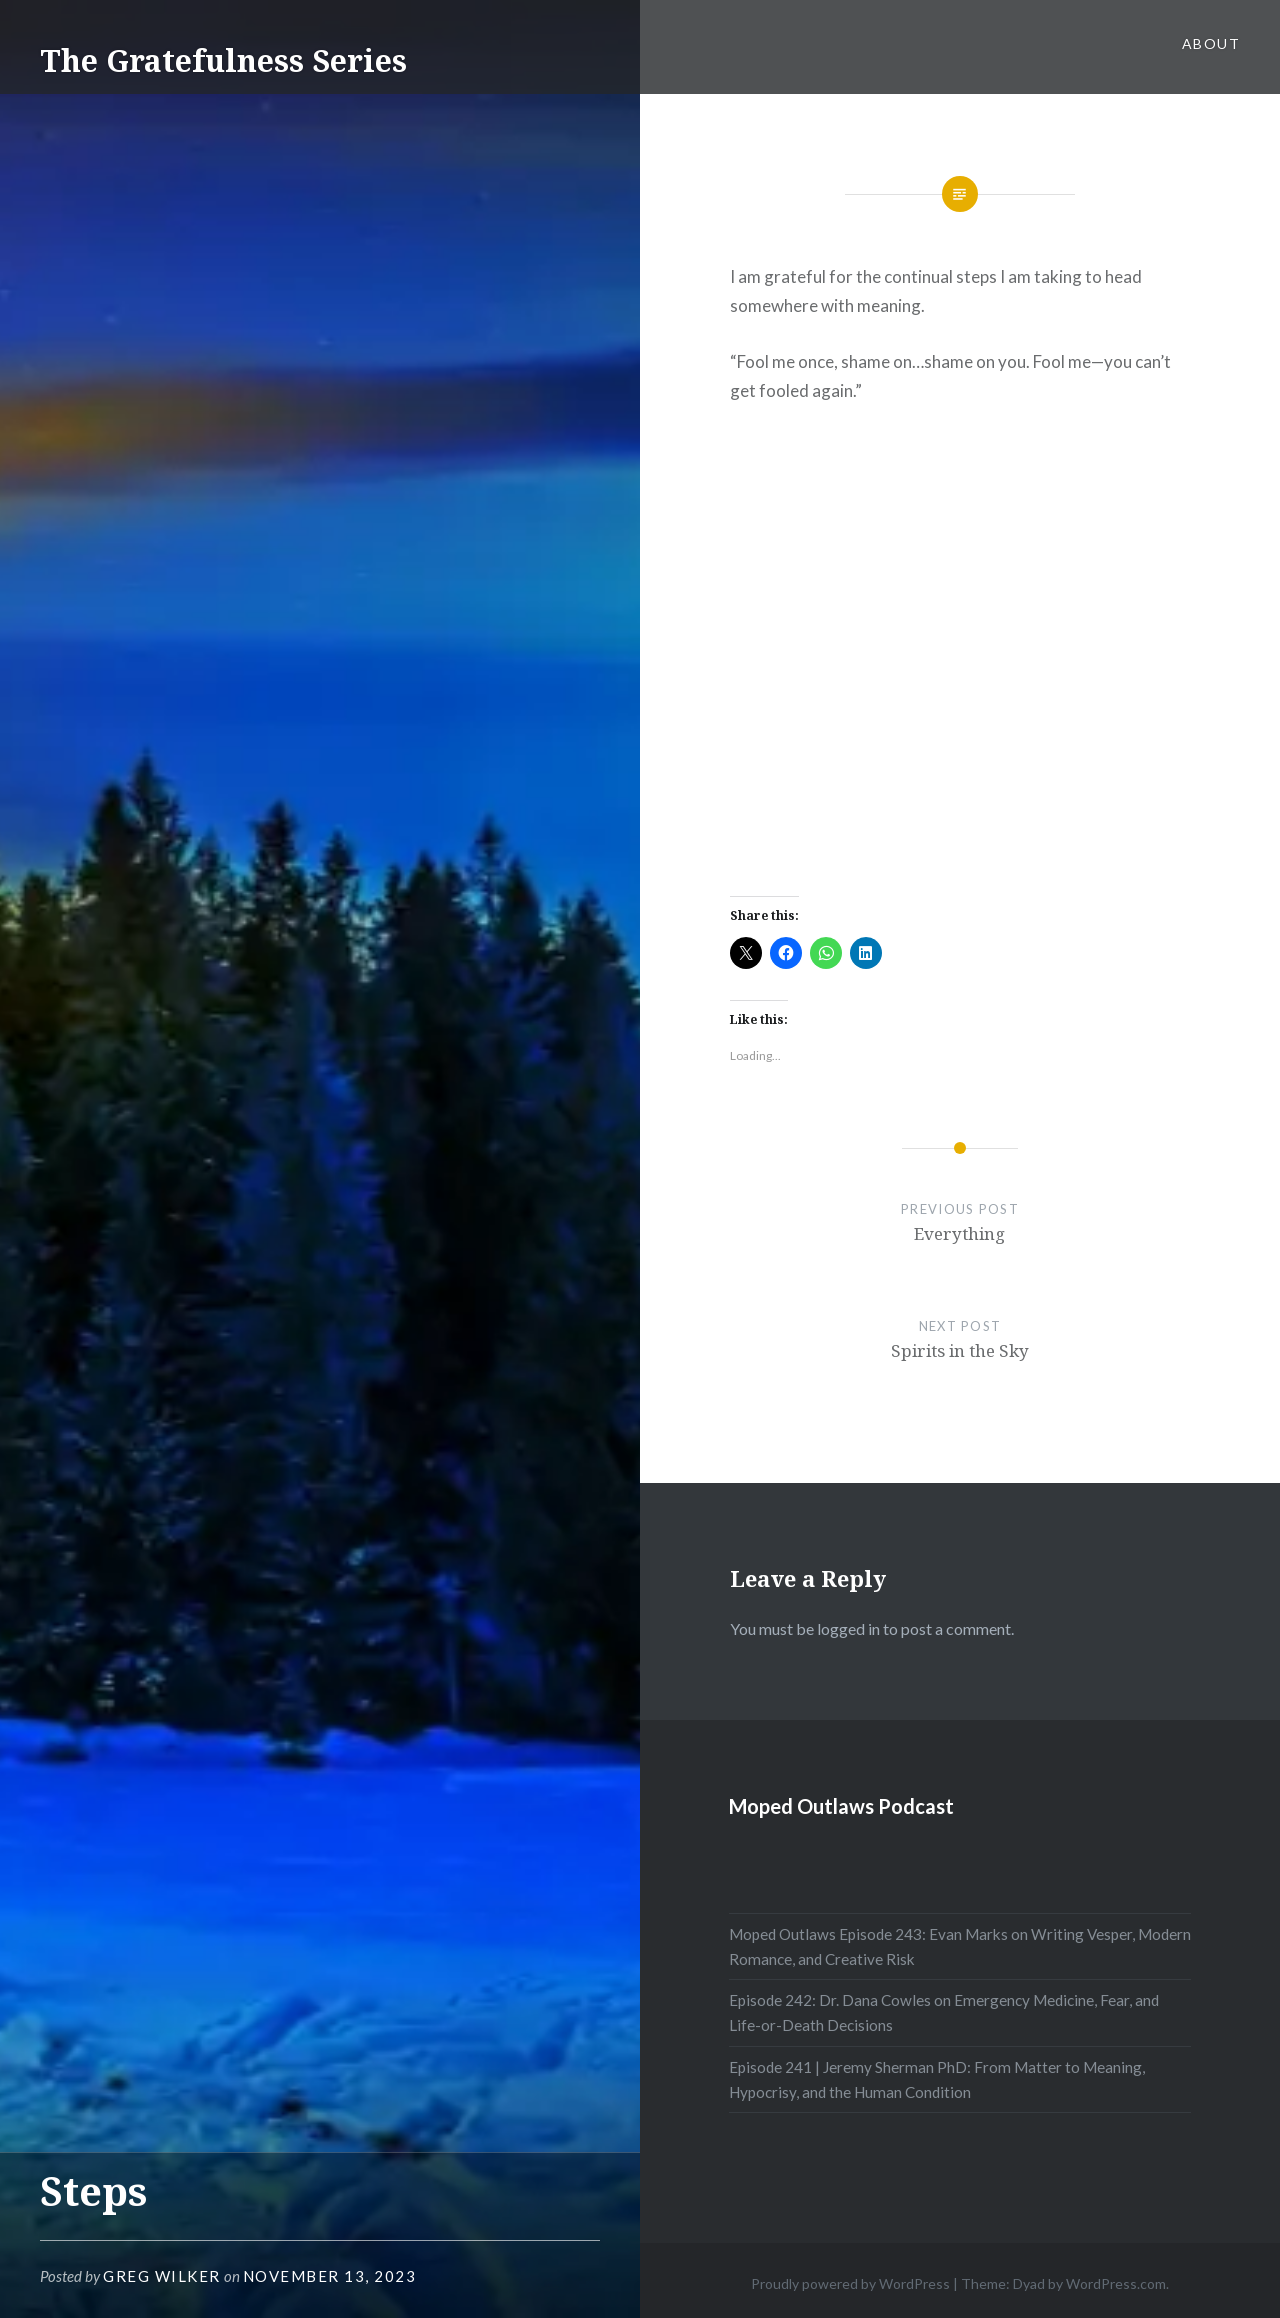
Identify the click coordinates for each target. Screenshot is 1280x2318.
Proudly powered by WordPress (850, 2283)
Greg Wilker (162, 2276)
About (1211, 43)
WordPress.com (1116, 2283)
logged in (848, 1628)
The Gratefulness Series (223, 60)
